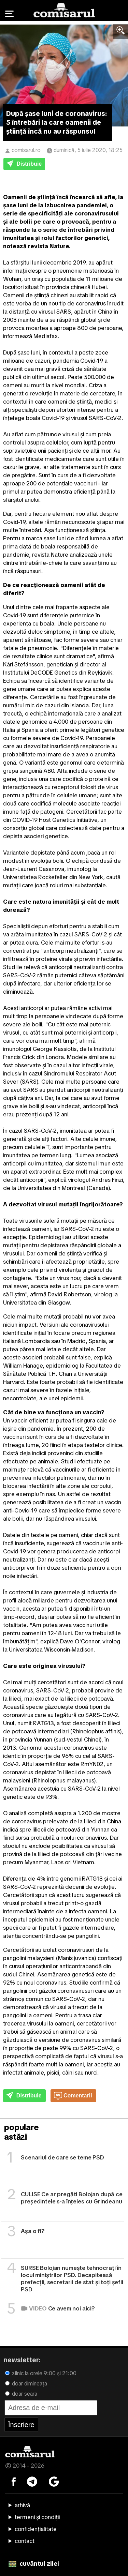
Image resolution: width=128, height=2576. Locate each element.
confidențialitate (36, 2529)
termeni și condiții (37, 2517)
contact (24, 2541)
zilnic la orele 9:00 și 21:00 (40, 2373)
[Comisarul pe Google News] (53, 2481)
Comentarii (73, 2096)
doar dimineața (26, 2383)
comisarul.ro (26, 150)
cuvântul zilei (34, 2563)
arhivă (22, 2505)
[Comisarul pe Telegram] (32, 2481)
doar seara (21, 2393)
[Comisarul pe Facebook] (13, 2481)
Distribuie (24, 164)
